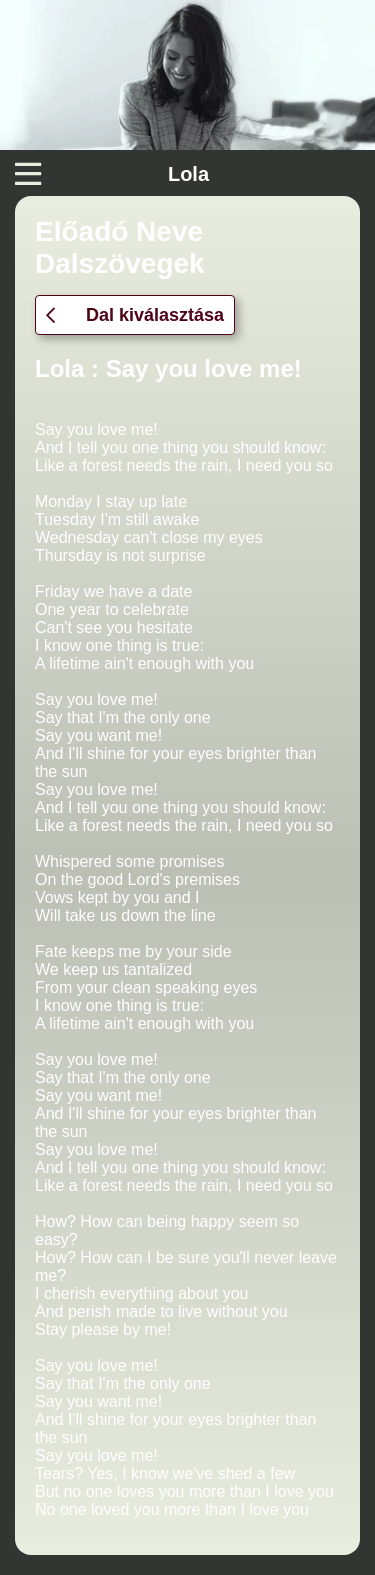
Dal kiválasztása (135, 315)
